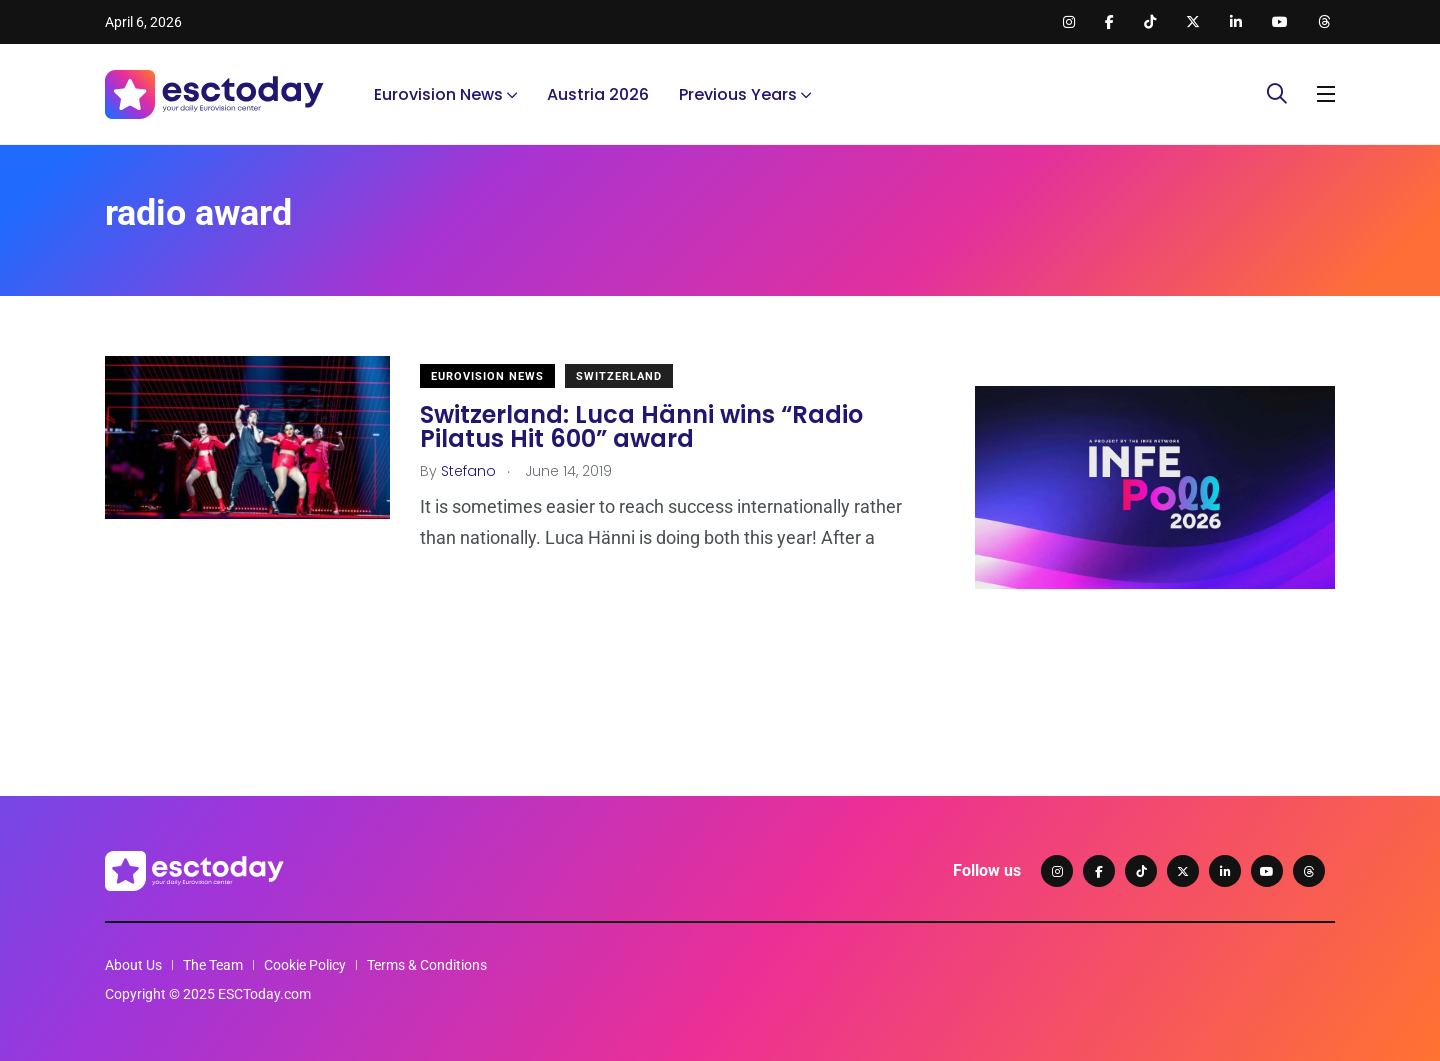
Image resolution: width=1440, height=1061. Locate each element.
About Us (133, 965)
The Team (213, 965)
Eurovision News (438, 94)
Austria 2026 (598, 94)
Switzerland (619, 376)
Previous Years (738, 94)
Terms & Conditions (427, 965)
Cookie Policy (305, 965)
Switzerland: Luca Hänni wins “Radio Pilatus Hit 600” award (641, 426)
